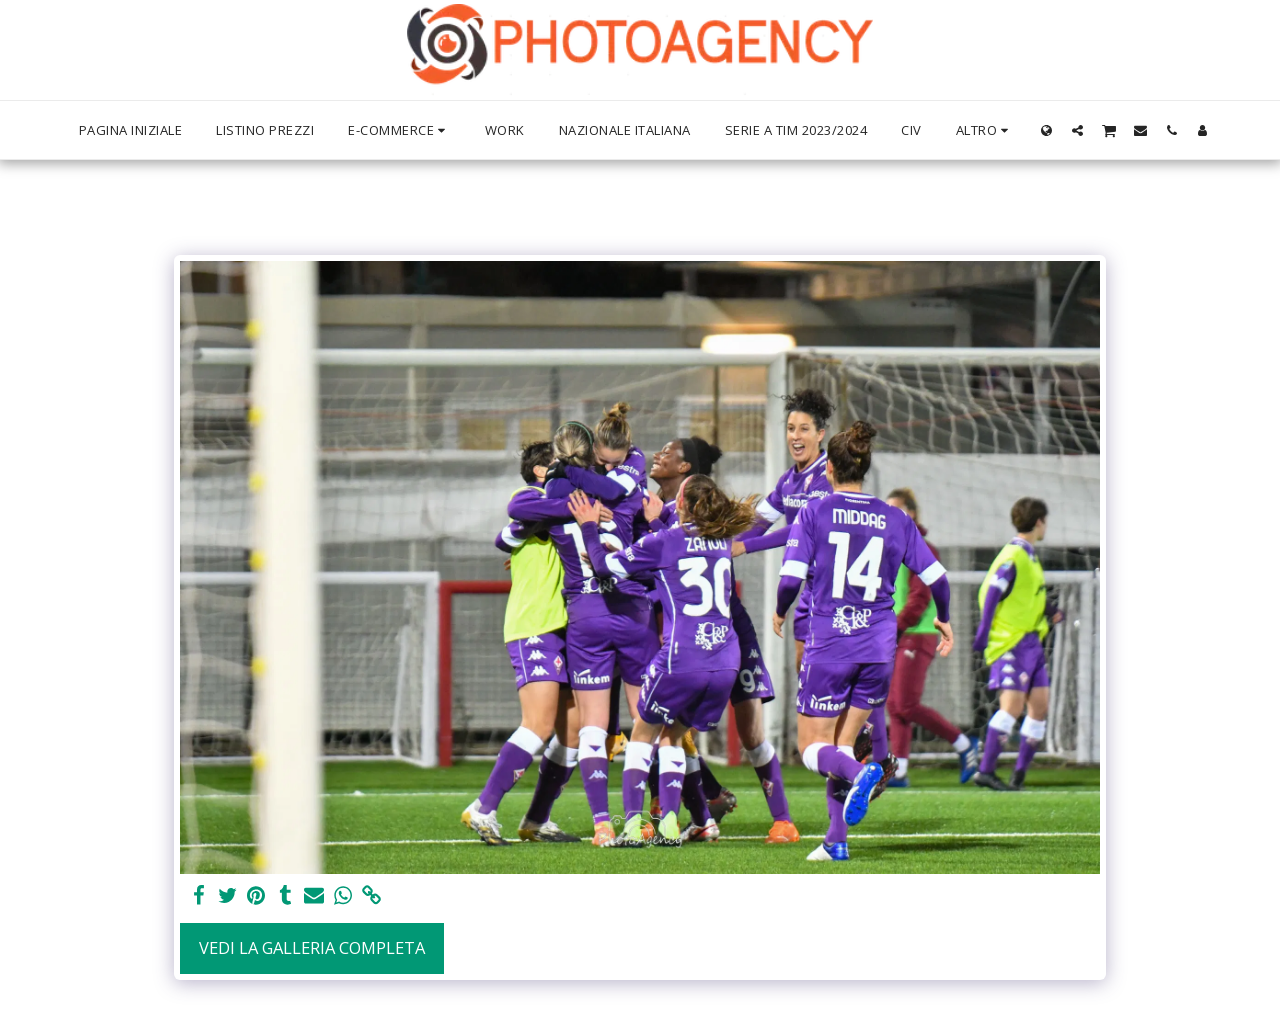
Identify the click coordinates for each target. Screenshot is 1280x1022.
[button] (1077, 130)
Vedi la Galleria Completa (312, 947)
